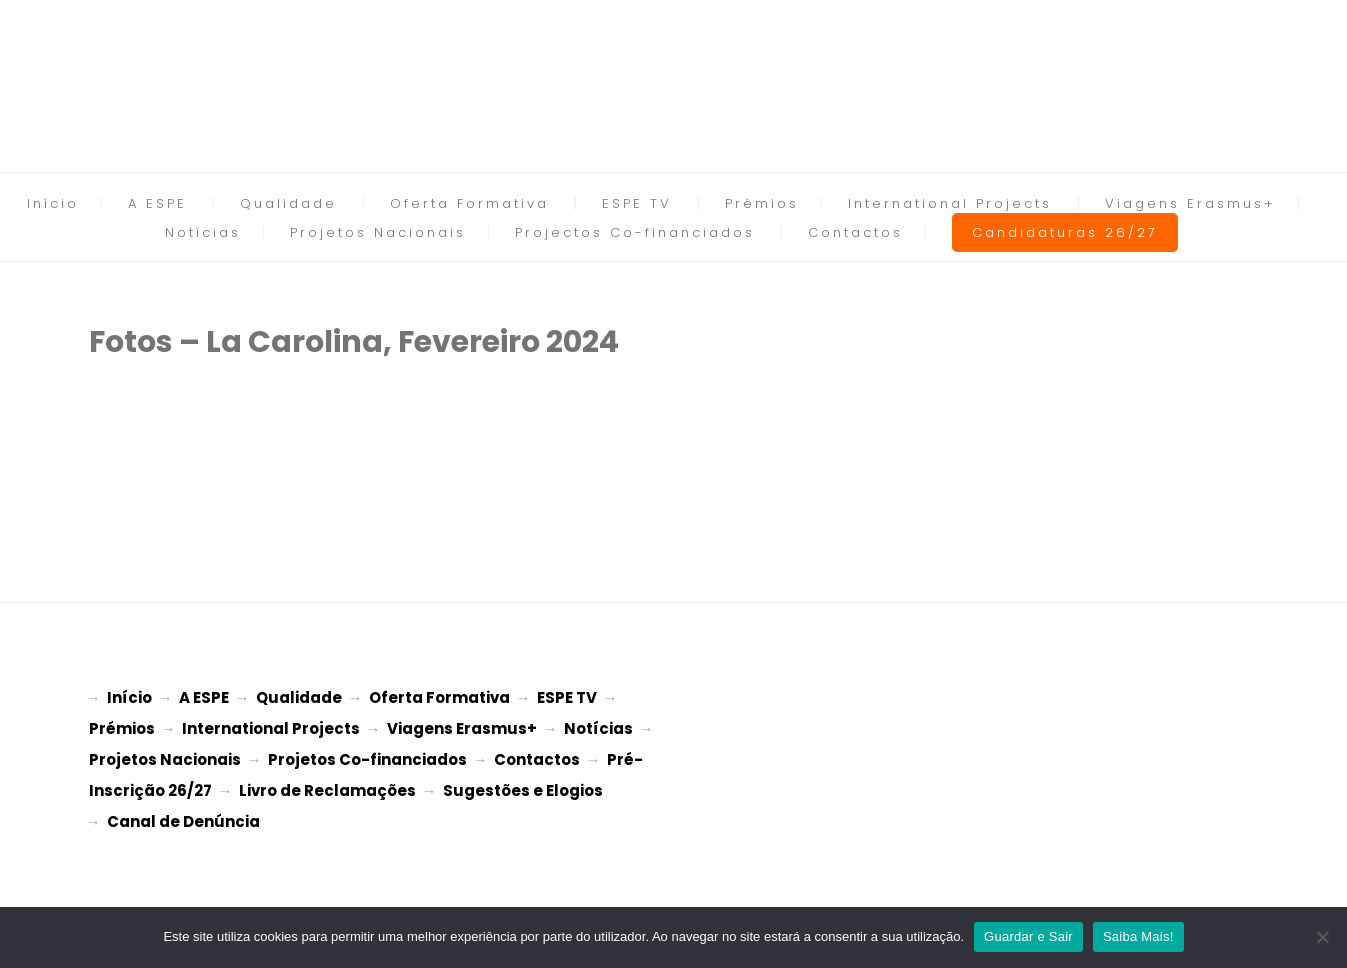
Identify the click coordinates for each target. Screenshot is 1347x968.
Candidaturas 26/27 (1065, 232)
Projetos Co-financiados (367, 755)
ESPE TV (637, 203)
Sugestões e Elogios (523, 784)
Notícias (203, 232)
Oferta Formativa (469, 203)
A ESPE (157, 203)
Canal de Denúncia (183, 813)
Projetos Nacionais (378, 232)
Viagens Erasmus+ (1190, 203)
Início (53, 203)
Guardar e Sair (1028, 936)
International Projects (950, 203)
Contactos (855, 232)
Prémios (762, 203)
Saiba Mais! (1138, 936)
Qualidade (288, 203)
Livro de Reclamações (327, 784)
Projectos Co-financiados (635, 232)
